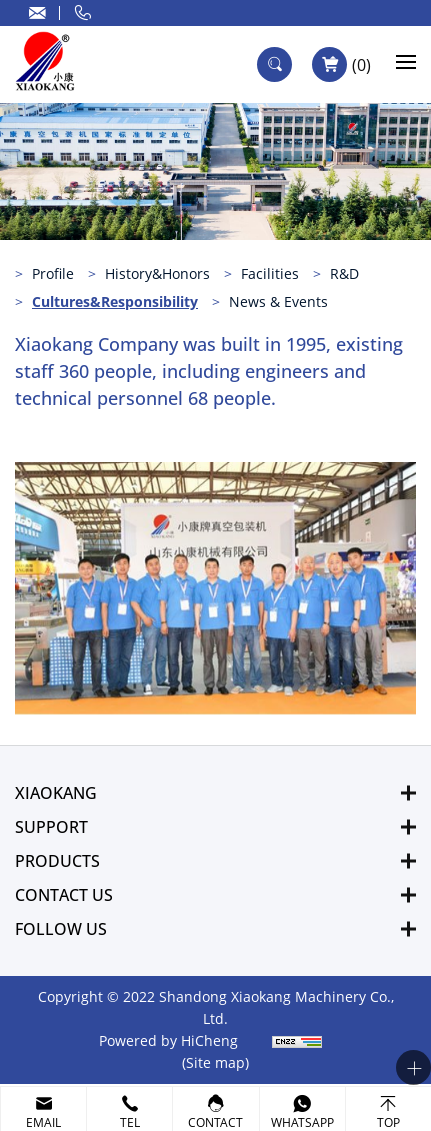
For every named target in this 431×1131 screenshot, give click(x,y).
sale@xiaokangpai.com (37, 13)
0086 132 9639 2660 (82, 13)
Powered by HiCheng (168, 1040)
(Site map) (215, 1062)
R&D (344, 273)
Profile (53, 273)
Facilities (270, 273)
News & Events (278, 301)
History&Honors (157, 273)
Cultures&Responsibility (115, 301)
